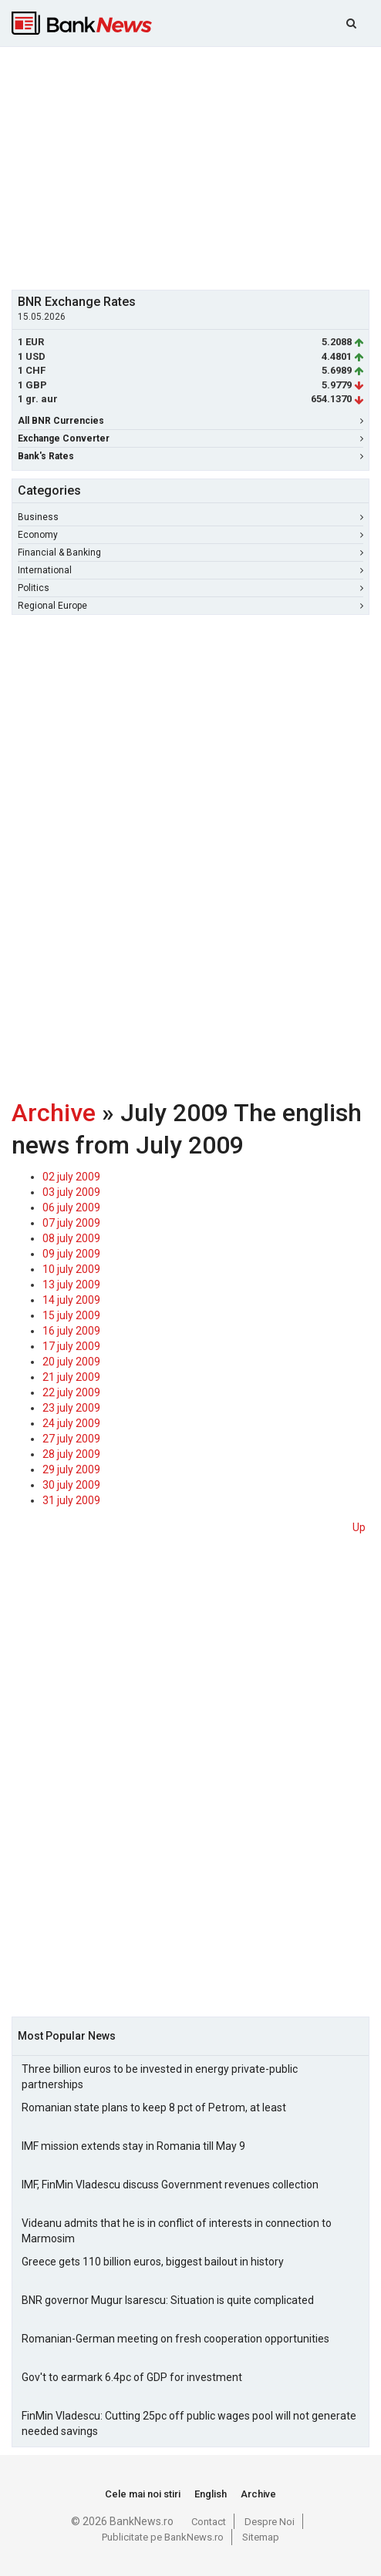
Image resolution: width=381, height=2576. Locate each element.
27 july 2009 (71, 1438)
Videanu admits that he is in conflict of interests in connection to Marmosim (177, 2231)
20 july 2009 (71, 1361)
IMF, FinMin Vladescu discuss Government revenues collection (170, 2184)
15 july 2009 (71, 1315)
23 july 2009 (71, 1408)
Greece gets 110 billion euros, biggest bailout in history (153, 2261)
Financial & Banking (190, 552)
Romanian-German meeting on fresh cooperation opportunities (175, 2339)
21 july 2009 (71, 1377)
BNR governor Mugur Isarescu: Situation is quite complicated (168, 2300)
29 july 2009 (71, 1469)
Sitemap (260, 2537)
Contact (208, 2521)
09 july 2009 (71, 1254)
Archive (54, 1112)
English (210, 2494)
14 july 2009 (71, 1300)
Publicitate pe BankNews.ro (163, 2537)
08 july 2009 (71, 1238)
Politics (190, 588)
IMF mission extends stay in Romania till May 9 (133, 2146)
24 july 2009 (71, 1423)
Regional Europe (190, 605)
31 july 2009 (71, 1500)
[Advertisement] (196, 166)
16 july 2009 (71, 1331)
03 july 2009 (71, 1192)
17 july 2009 (71, 1346)
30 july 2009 (71, 1485)
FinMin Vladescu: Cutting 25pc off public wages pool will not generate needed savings (189, 2423)
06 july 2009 (71, 1207)
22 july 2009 (71, 1392)
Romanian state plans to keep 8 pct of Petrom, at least (154, 2107)
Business (190, 517)
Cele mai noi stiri (142, 2494)
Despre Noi (269, 2521)
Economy (190, 534)
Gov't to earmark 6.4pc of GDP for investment (132, 2377)
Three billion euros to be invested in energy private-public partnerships (160, 2077)
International (190, 570)
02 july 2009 (71, 1176)
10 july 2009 (71, 1269)
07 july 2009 (71, 1223)
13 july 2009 (71, 1284)
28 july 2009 (71, 1454)
